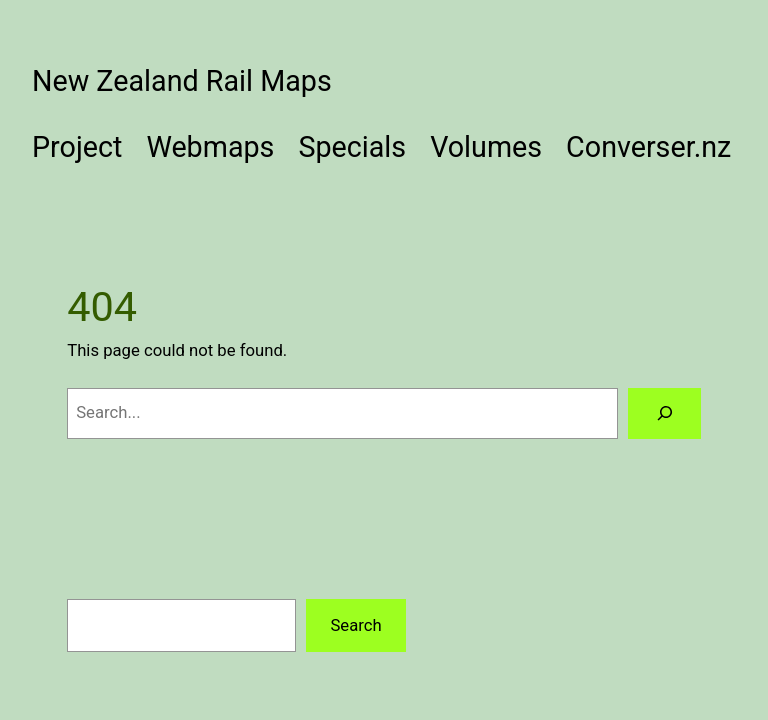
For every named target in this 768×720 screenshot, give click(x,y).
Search (355, 625)
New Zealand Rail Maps (182, 81)
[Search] (664, 413)
